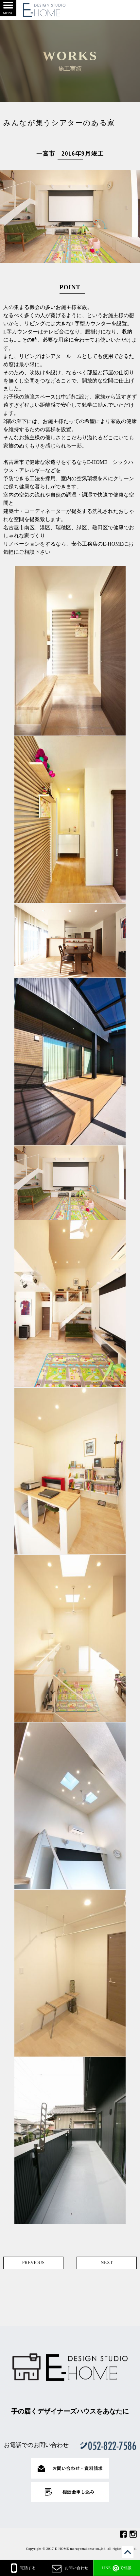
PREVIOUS (33, 2262)
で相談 (116, 2568)
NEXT (107, 2262)
